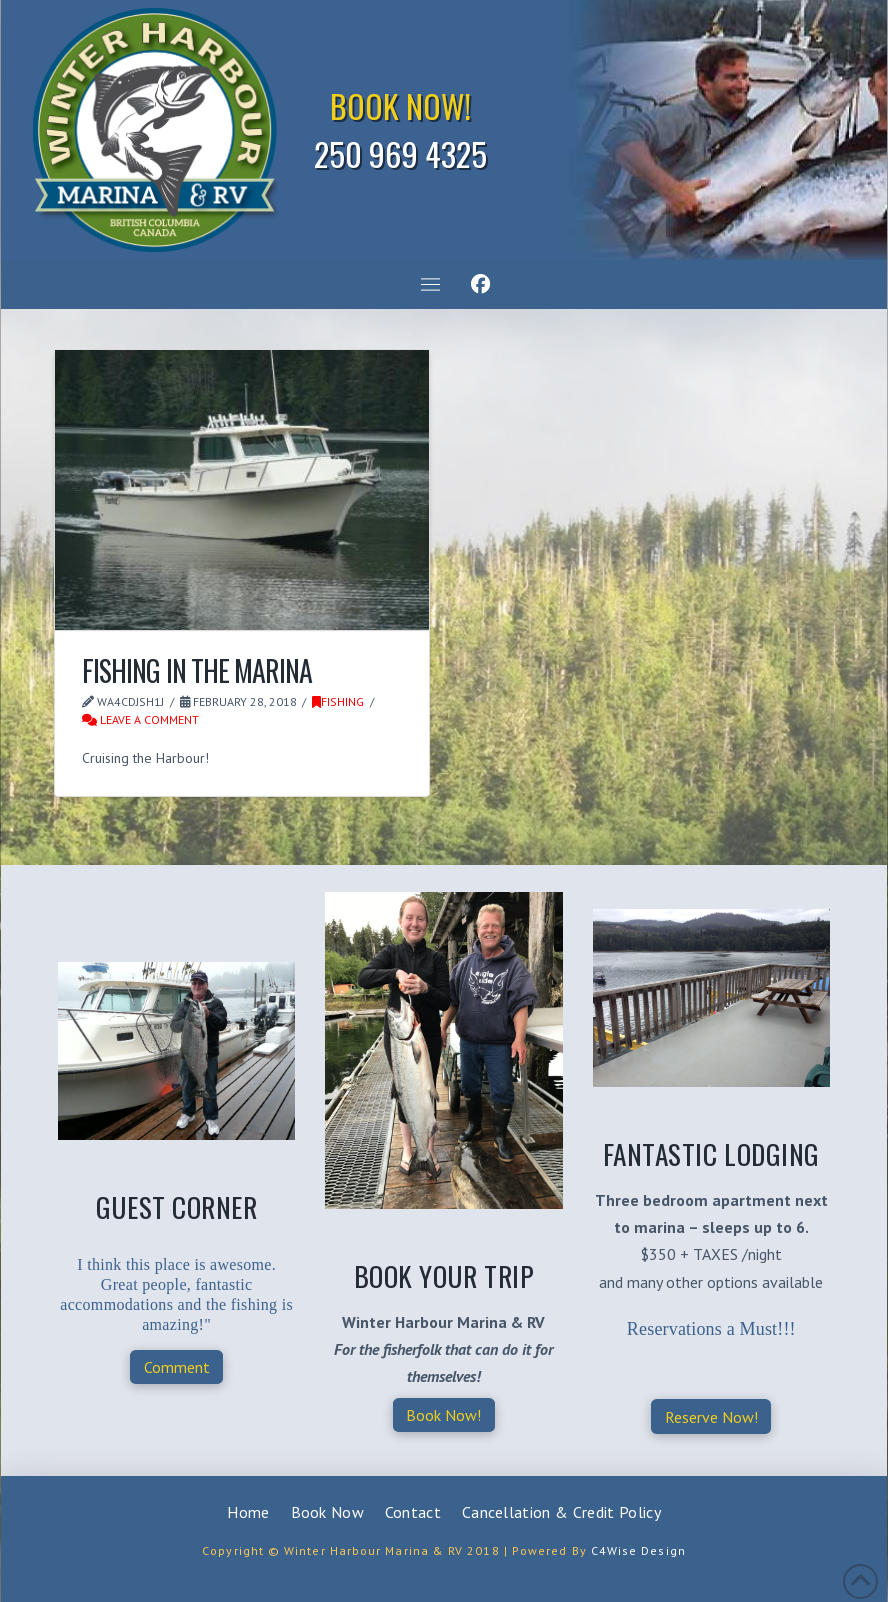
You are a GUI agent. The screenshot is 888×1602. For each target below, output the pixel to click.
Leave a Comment (140, 719)
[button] (430, 285)
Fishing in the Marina (196, 670)
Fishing (338, 701)
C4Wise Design (638, 1550)
